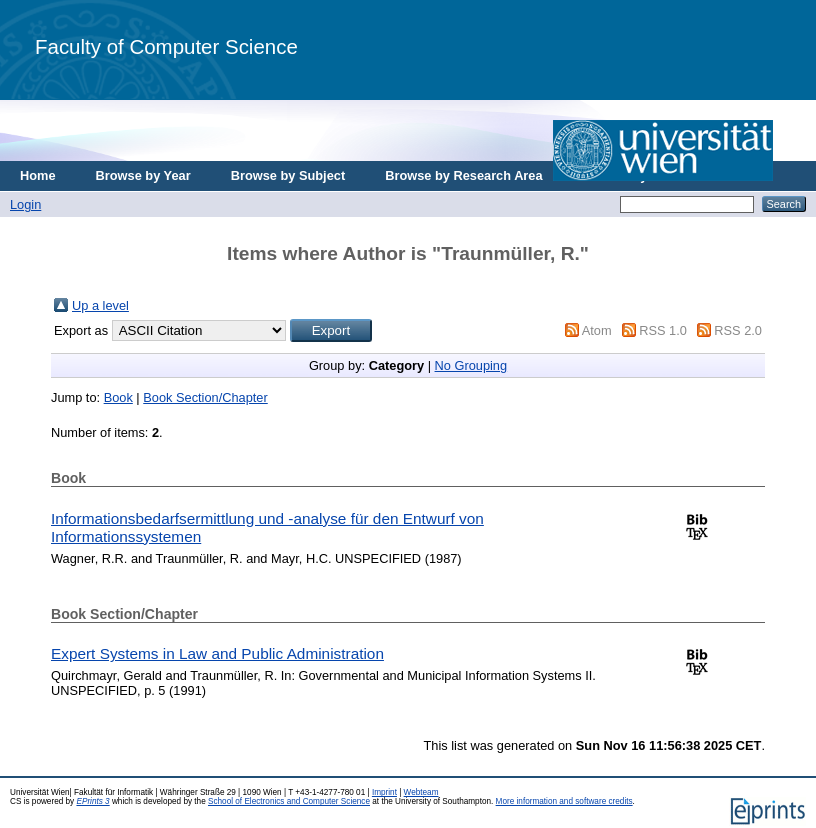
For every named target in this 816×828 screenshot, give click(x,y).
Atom (597, 330)
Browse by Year (143, 175)
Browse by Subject (288, 175)
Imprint (384, 792)
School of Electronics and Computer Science (289, 801)
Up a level (100, 305)
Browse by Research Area (463, 175)
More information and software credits (564, 801)
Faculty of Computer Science (166, 46)
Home (38, 175)
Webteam (421, 792)
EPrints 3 (92, 801)
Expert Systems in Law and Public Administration (217, 653)
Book (118, 397)
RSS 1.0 (663, 330)
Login (25, 204)
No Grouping (471, 365)
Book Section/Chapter (205, 397)
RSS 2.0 (738, 330)
